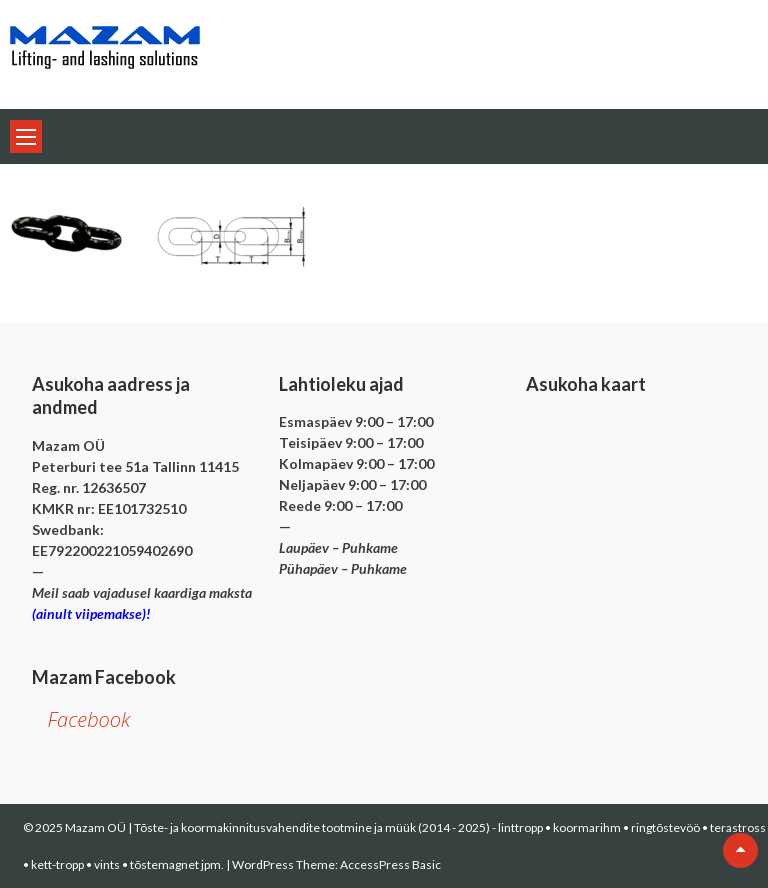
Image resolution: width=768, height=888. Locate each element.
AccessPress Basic (390, 864)
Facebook (88, 719)
